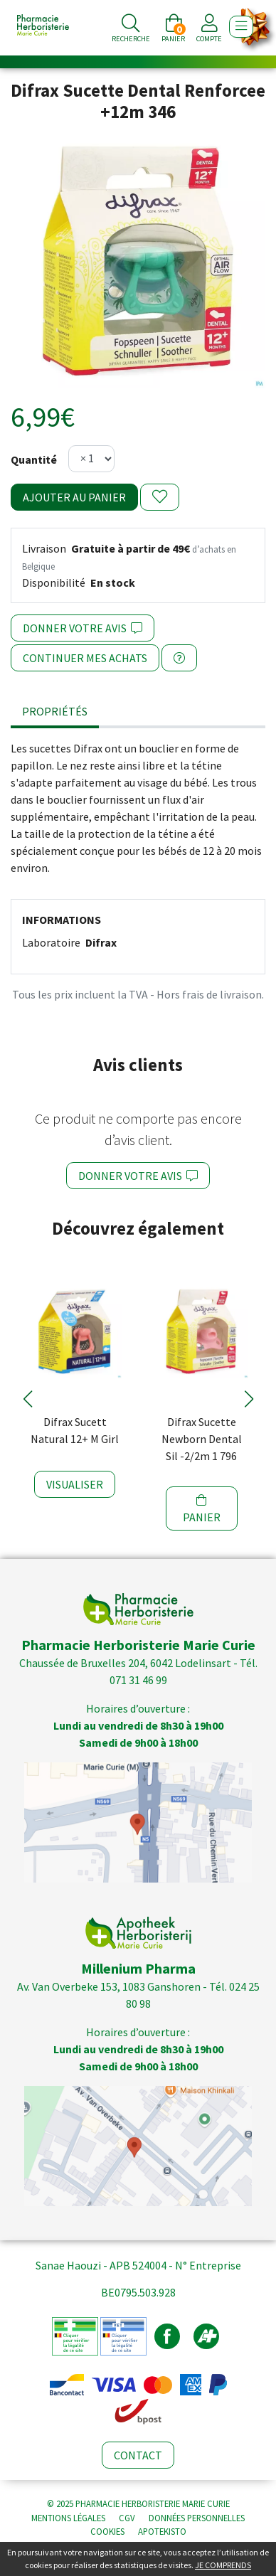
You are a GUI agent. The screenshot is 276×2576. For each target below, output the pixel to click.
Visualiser (74, 1484)
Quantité (34, 459)
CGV (127, 2517)
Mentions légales (68, 2517)
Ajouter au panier (74, 497)
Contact (138, 2455)
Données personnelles (197, 2517)
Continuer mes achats (85, 658)
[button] (27, 1399)
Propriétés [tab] (54, 711)
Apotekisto (162, 2531)
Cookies (107, 2531)
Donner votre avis (82, 628)
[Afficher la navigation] (241, 27)
